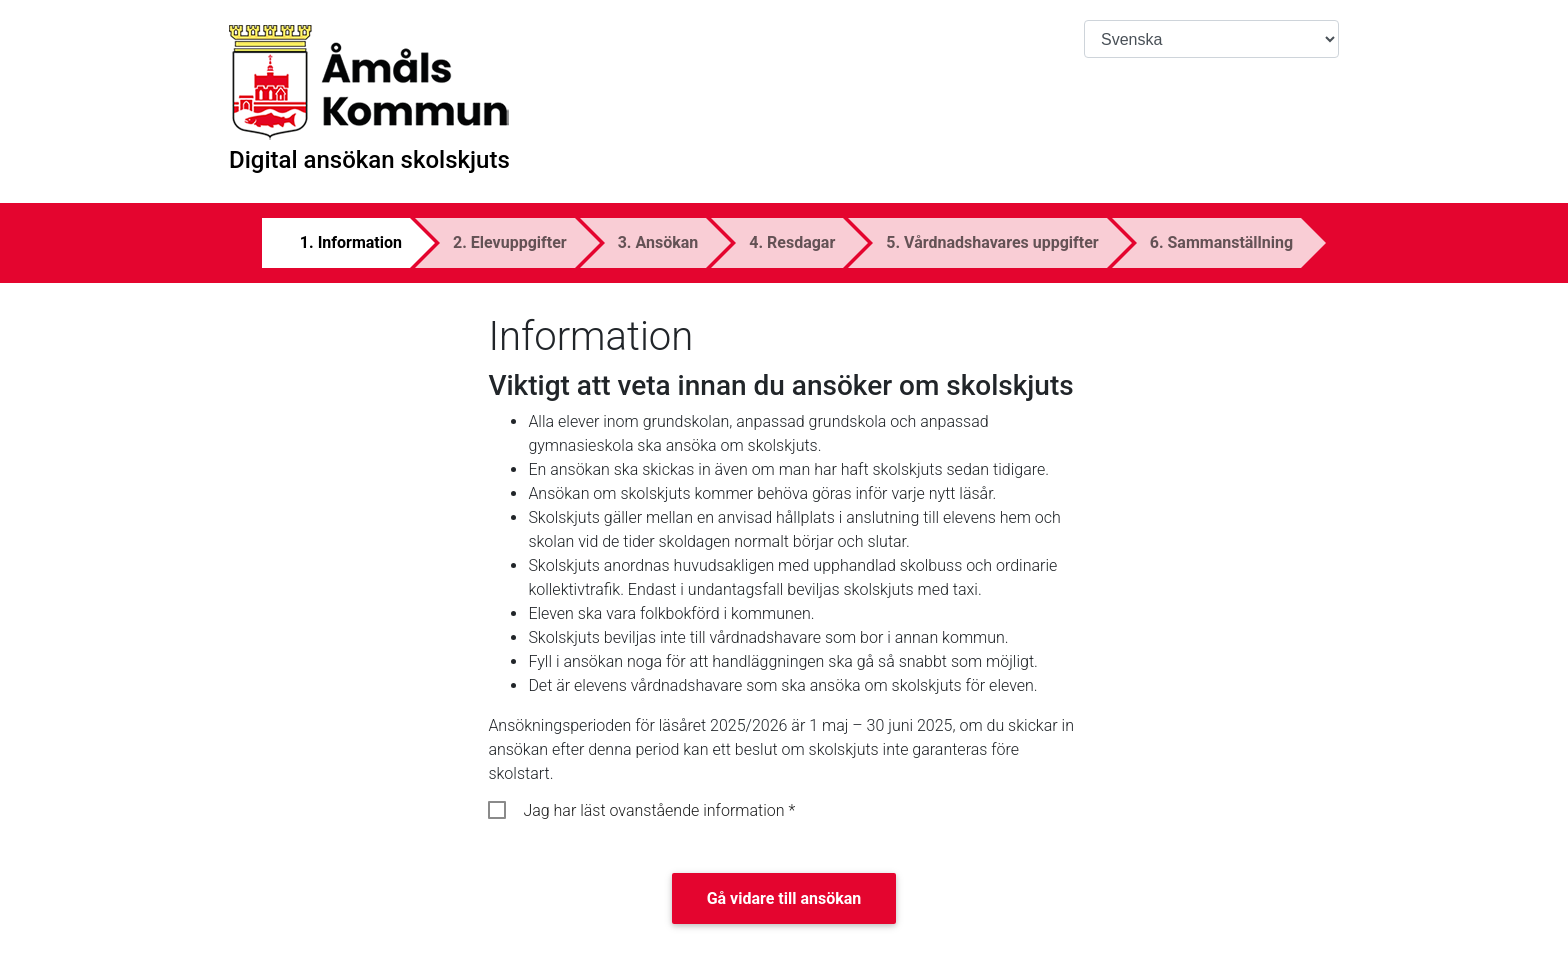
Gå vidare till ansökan (784, 898)
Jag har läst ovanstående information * (659, 810)
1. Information (351, 242)
